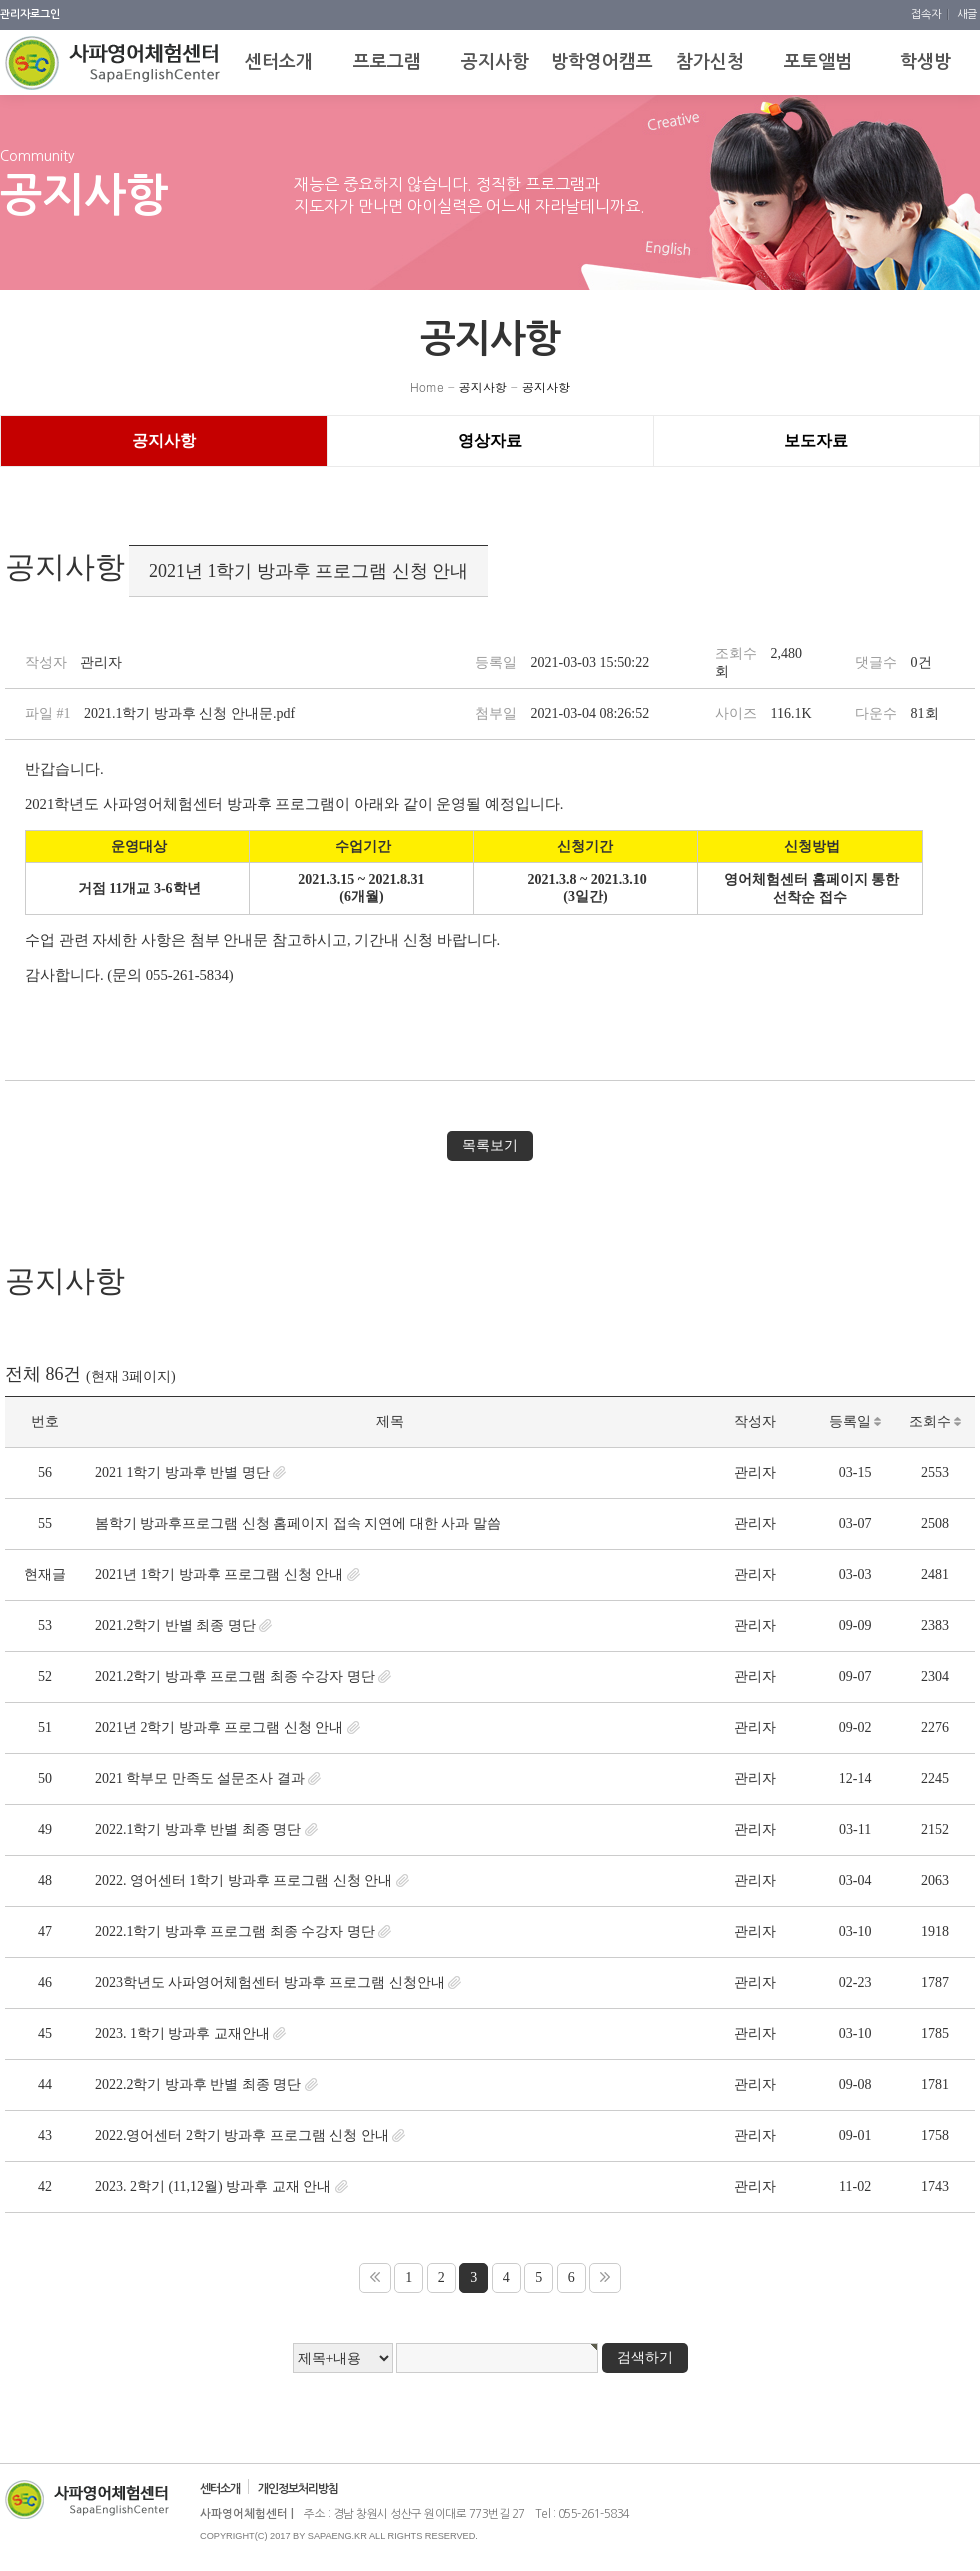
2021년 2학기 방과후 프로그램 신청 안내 (219, 1727)
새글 (967, 14)
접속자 (927, 14)
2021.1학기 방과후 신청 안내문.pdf (189, 713)
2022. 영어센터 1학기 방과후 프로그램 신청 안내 (244, 1880)
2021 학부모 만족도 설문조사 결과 (200, 1778)
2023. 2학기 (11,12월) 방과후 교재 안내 (213, 2186)
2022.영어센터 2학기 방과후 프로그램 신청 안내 (242, 2135)
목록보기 (490, 1145)
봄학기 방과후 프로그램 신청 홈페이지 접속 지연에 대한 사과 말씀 (298, 1523)
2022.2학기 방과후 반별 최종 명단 (198, 2084)
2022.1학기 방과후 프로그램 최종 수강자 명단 (235, 1931)
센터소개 (220, 2489)
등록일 (855, 1421)
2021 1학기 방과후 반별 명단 (182, 1472)
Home (427, 386)
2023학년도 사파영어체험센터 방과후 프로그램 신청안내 (270, 1982)
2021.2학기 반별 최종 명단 (175, 1625)
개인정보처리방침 (298, 2489)
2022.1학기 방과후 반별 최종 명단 (198, 1829)
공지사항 (483, 386)
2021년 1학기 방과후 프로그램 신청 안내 (219, 1574)
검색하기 (645, 2357)
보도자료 (816, 440)
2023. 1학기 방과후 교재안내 (182, 2033)
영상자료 (490, 440)
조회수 (935, 1421)
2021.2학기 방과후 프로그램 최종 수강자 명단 (235, 1676)
